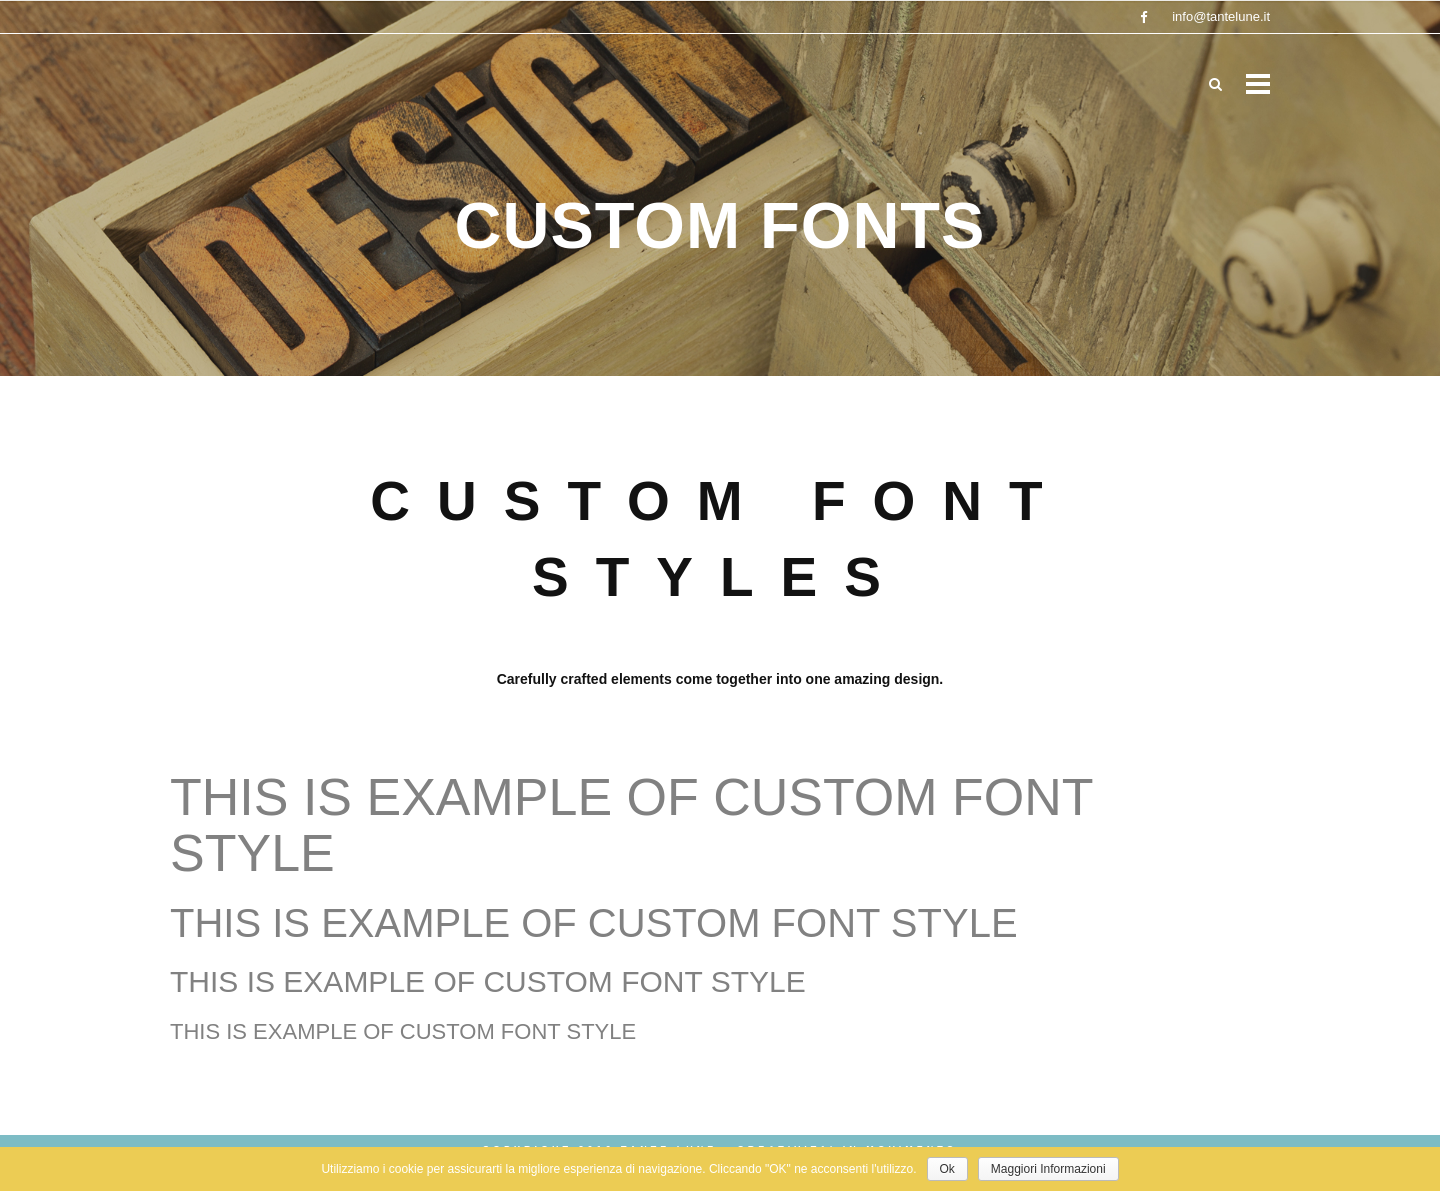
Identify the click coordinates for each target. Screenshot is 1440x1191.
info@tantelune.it (1221, 16)
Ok (947, 1169)
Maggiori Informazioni (1048, 1169)
